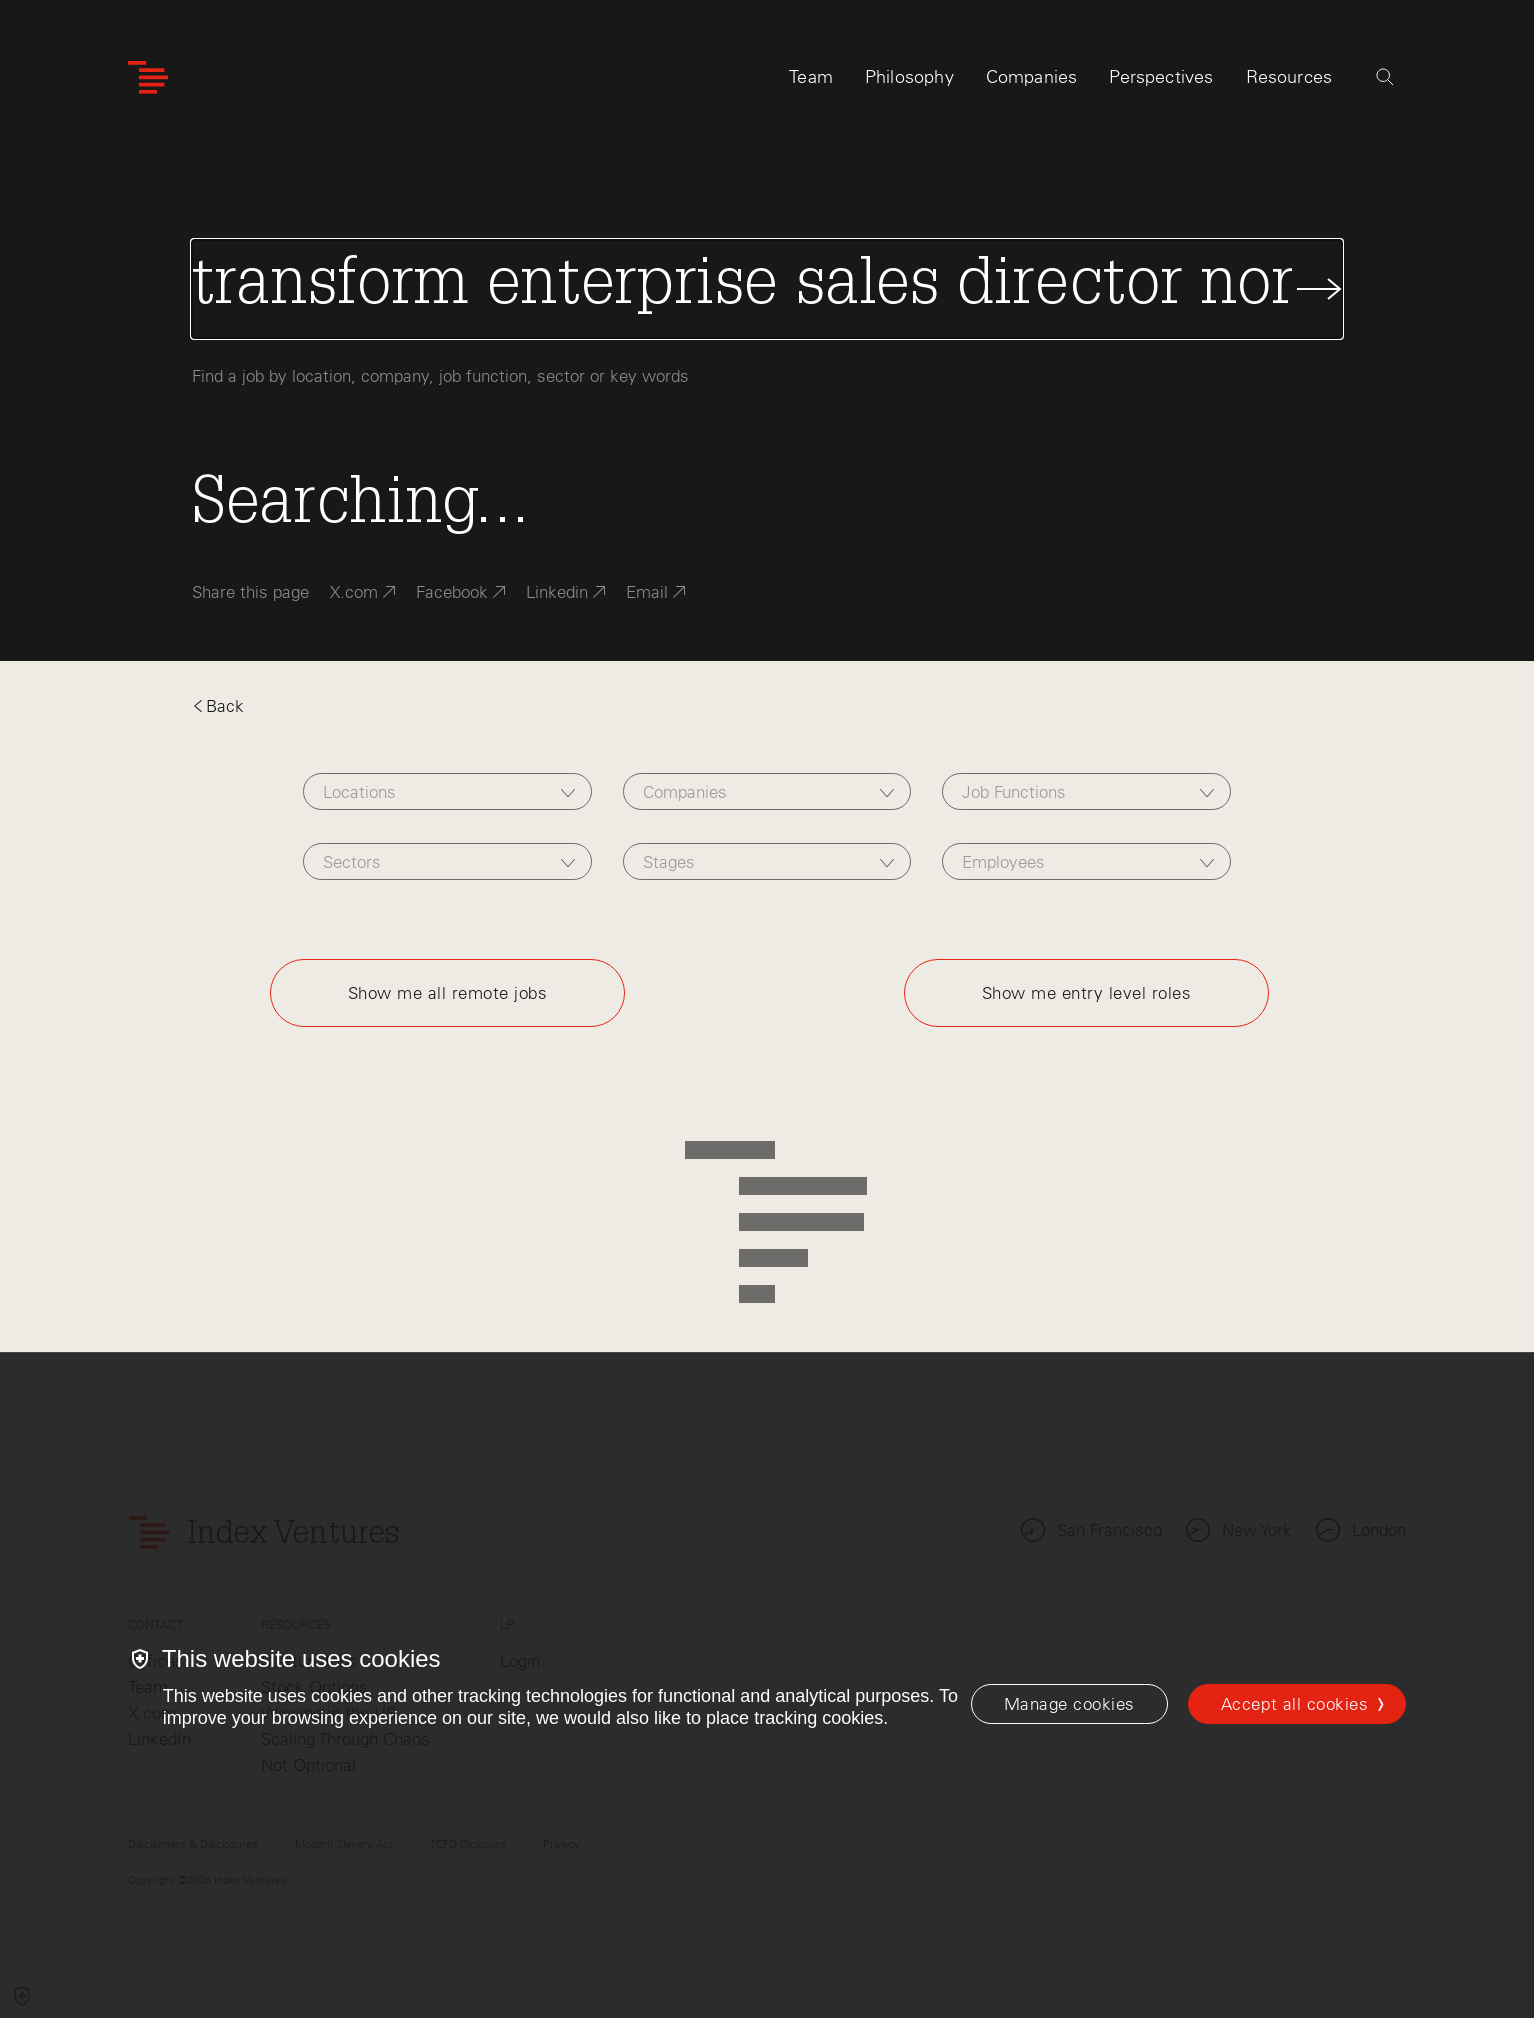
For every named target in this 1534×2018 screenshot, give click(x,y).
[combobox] (447, 791)
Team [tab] (811, 77)
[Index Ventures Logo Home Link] (148, 77)
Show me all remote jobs (448, 993)
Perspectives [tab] (1161, 77)
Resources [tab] (1289, 77)
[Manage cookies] (1069, 1704)
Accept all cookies (1294, 1704)
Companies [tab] (1032, 77)
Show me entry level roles (1087, 993)
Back (218, 706)
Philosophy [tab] (909, 77)
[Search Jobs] (767, 289)
